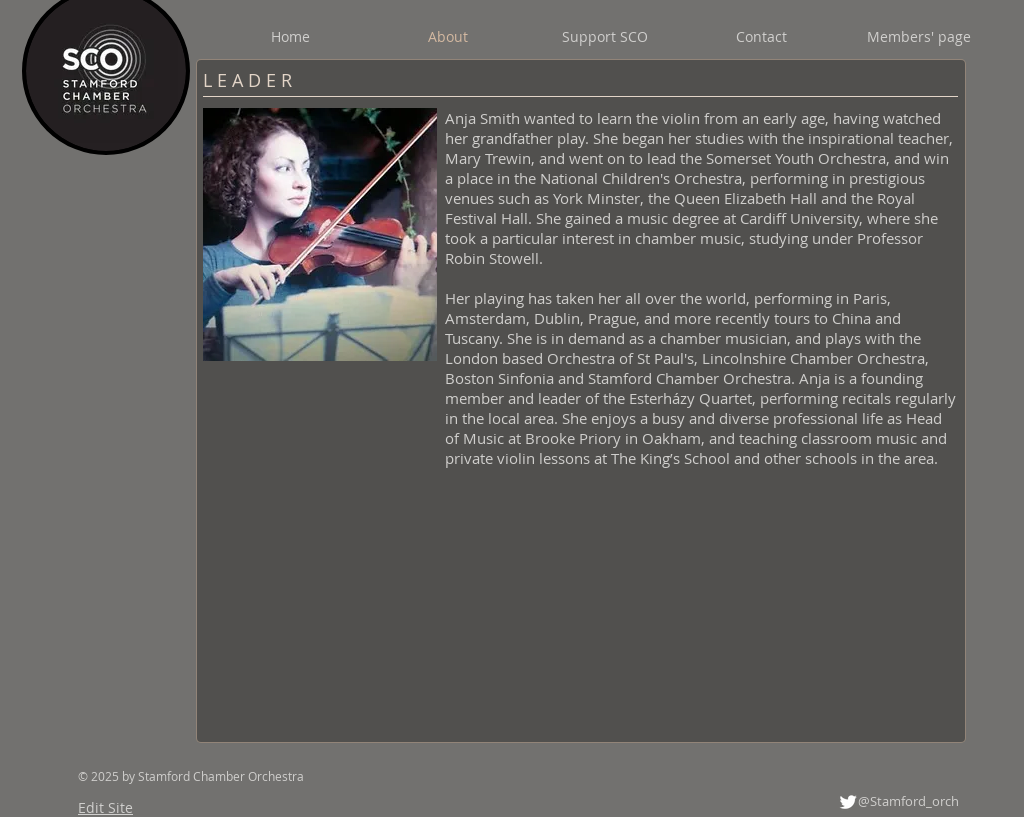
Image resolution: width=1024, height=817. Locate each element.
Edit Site (105, 807)
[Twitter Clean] (848, 802)
